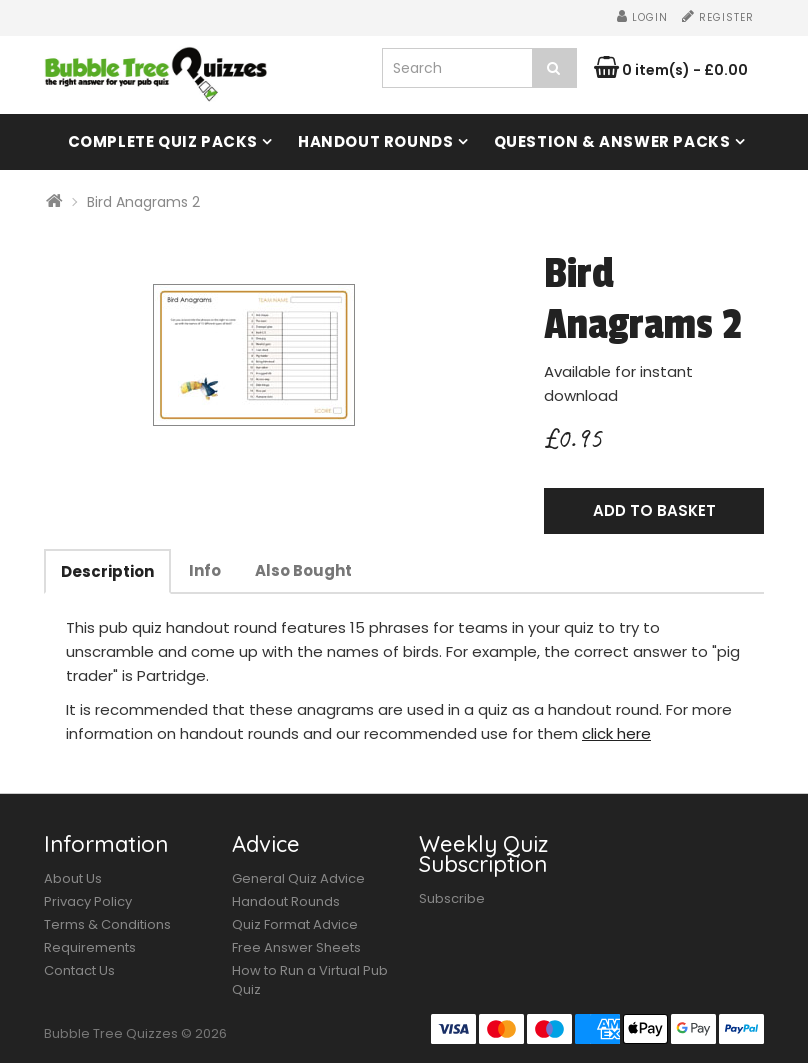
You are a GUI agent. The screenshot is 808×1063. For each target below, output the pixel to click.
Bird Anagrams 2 (143, 202)
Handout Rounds (375, 141)
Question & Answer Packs (612, 141)
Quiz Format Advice (295, 924)
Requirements (90, 947)
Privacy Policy (88, 901)
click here (616, 733)
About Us (73, 878)
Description (107, 571)
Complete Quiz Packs (163, 141)
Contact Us (79, 970)
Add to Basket (654, 510)
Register (718, 17)
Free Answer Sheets (296, 947)
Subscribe (452, 898)
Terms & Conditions (107, 924)
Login (642, 17)
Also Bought (303, 570)
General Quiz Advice (298, 878)
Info (205, 570)
